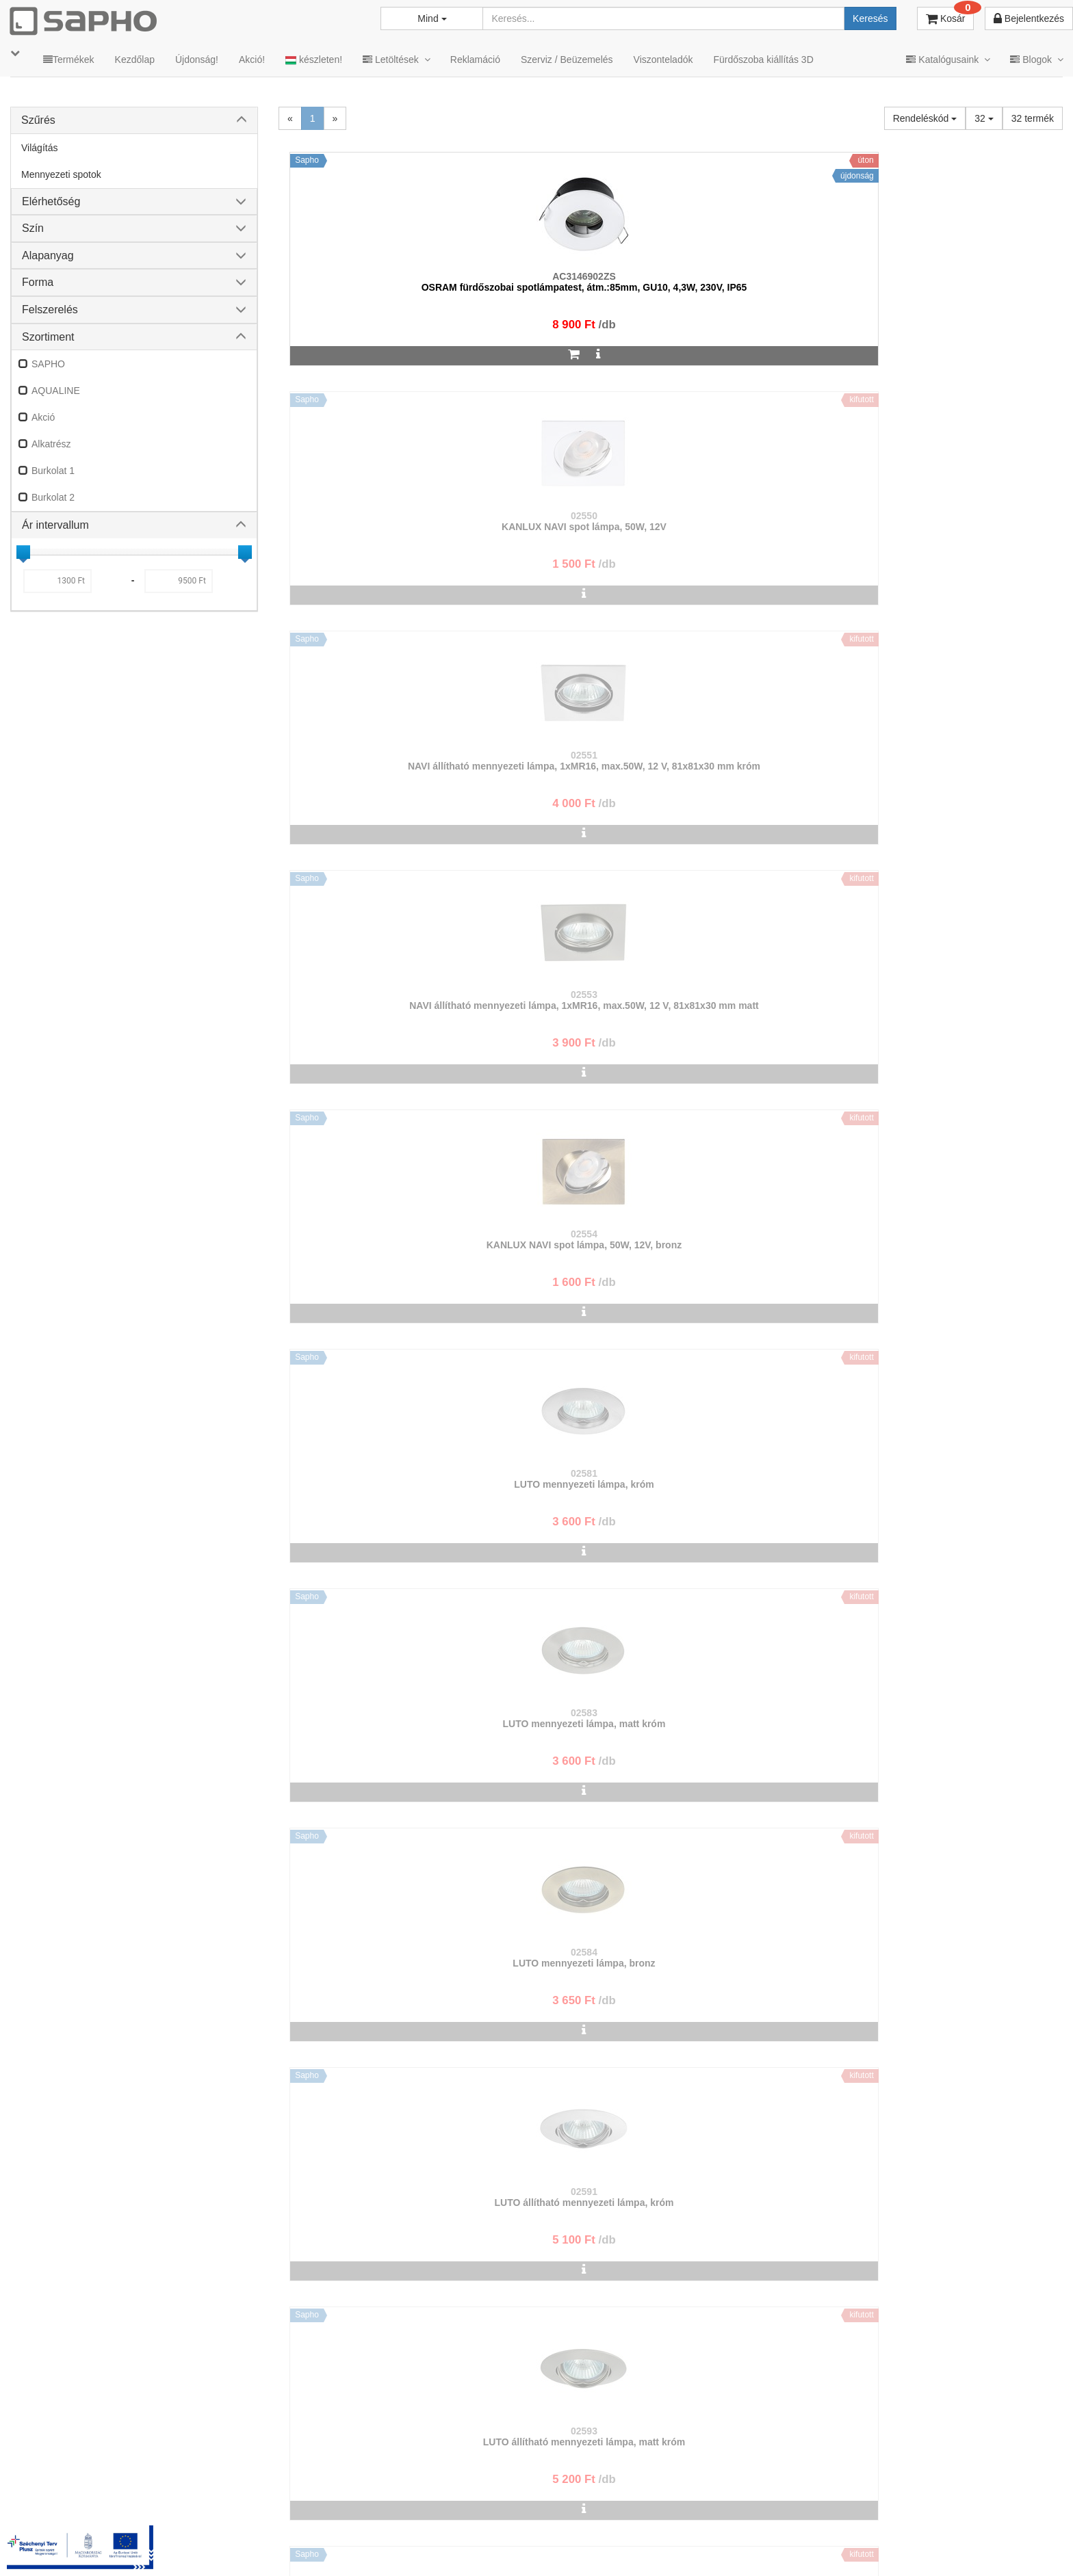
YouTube (1016, 2547)
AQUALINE (55, 390)
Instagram (779, 2547)
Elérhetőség (51, 201)
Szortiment (48, 337)
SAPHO (48, 363)
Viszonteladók (663, 59)
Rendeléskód (925, 118)
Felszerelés (50, 309)
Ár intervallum (55, 525)
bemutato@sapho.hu (436, 2493)
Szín (33, 228)
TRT (445, 2547)
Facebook (859, 2547)
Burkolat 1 (53, 470)
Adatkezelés (593, 2547)
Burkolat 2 (53, 497)
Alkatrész (51, 443)
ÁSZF (534, 2547)
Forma (37, 282)
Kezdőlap (135, 59)
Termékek (68, 59)
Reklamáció (475, 59)
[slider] (23, 552)
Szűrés (38, 120)
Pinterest (937, 2547)
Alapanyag (48, 255)
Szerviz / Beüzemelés (567, 59)
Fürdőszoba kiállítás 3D (763, 59)
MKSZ (489, 2547)
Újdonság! (196, 59)
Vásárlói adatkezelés (684, 2547)
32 (983, 118)
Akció (43, 417)
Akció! (252, 59)
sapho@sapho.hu (71, 2493)
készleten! (313, 60)
